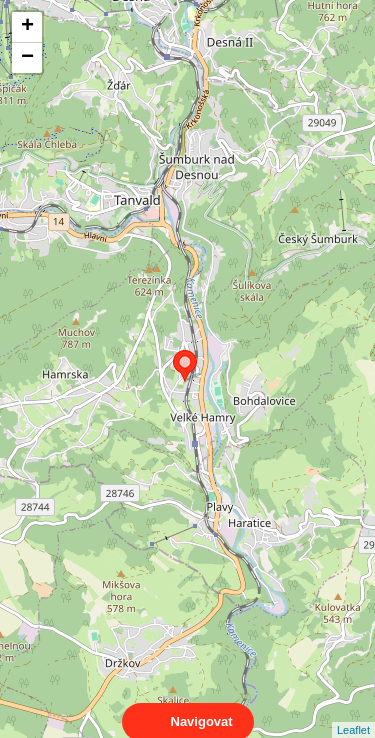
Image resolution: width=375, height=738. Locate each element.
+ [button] (27, 27)
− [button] (27, 58)
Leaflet (353, 712)
